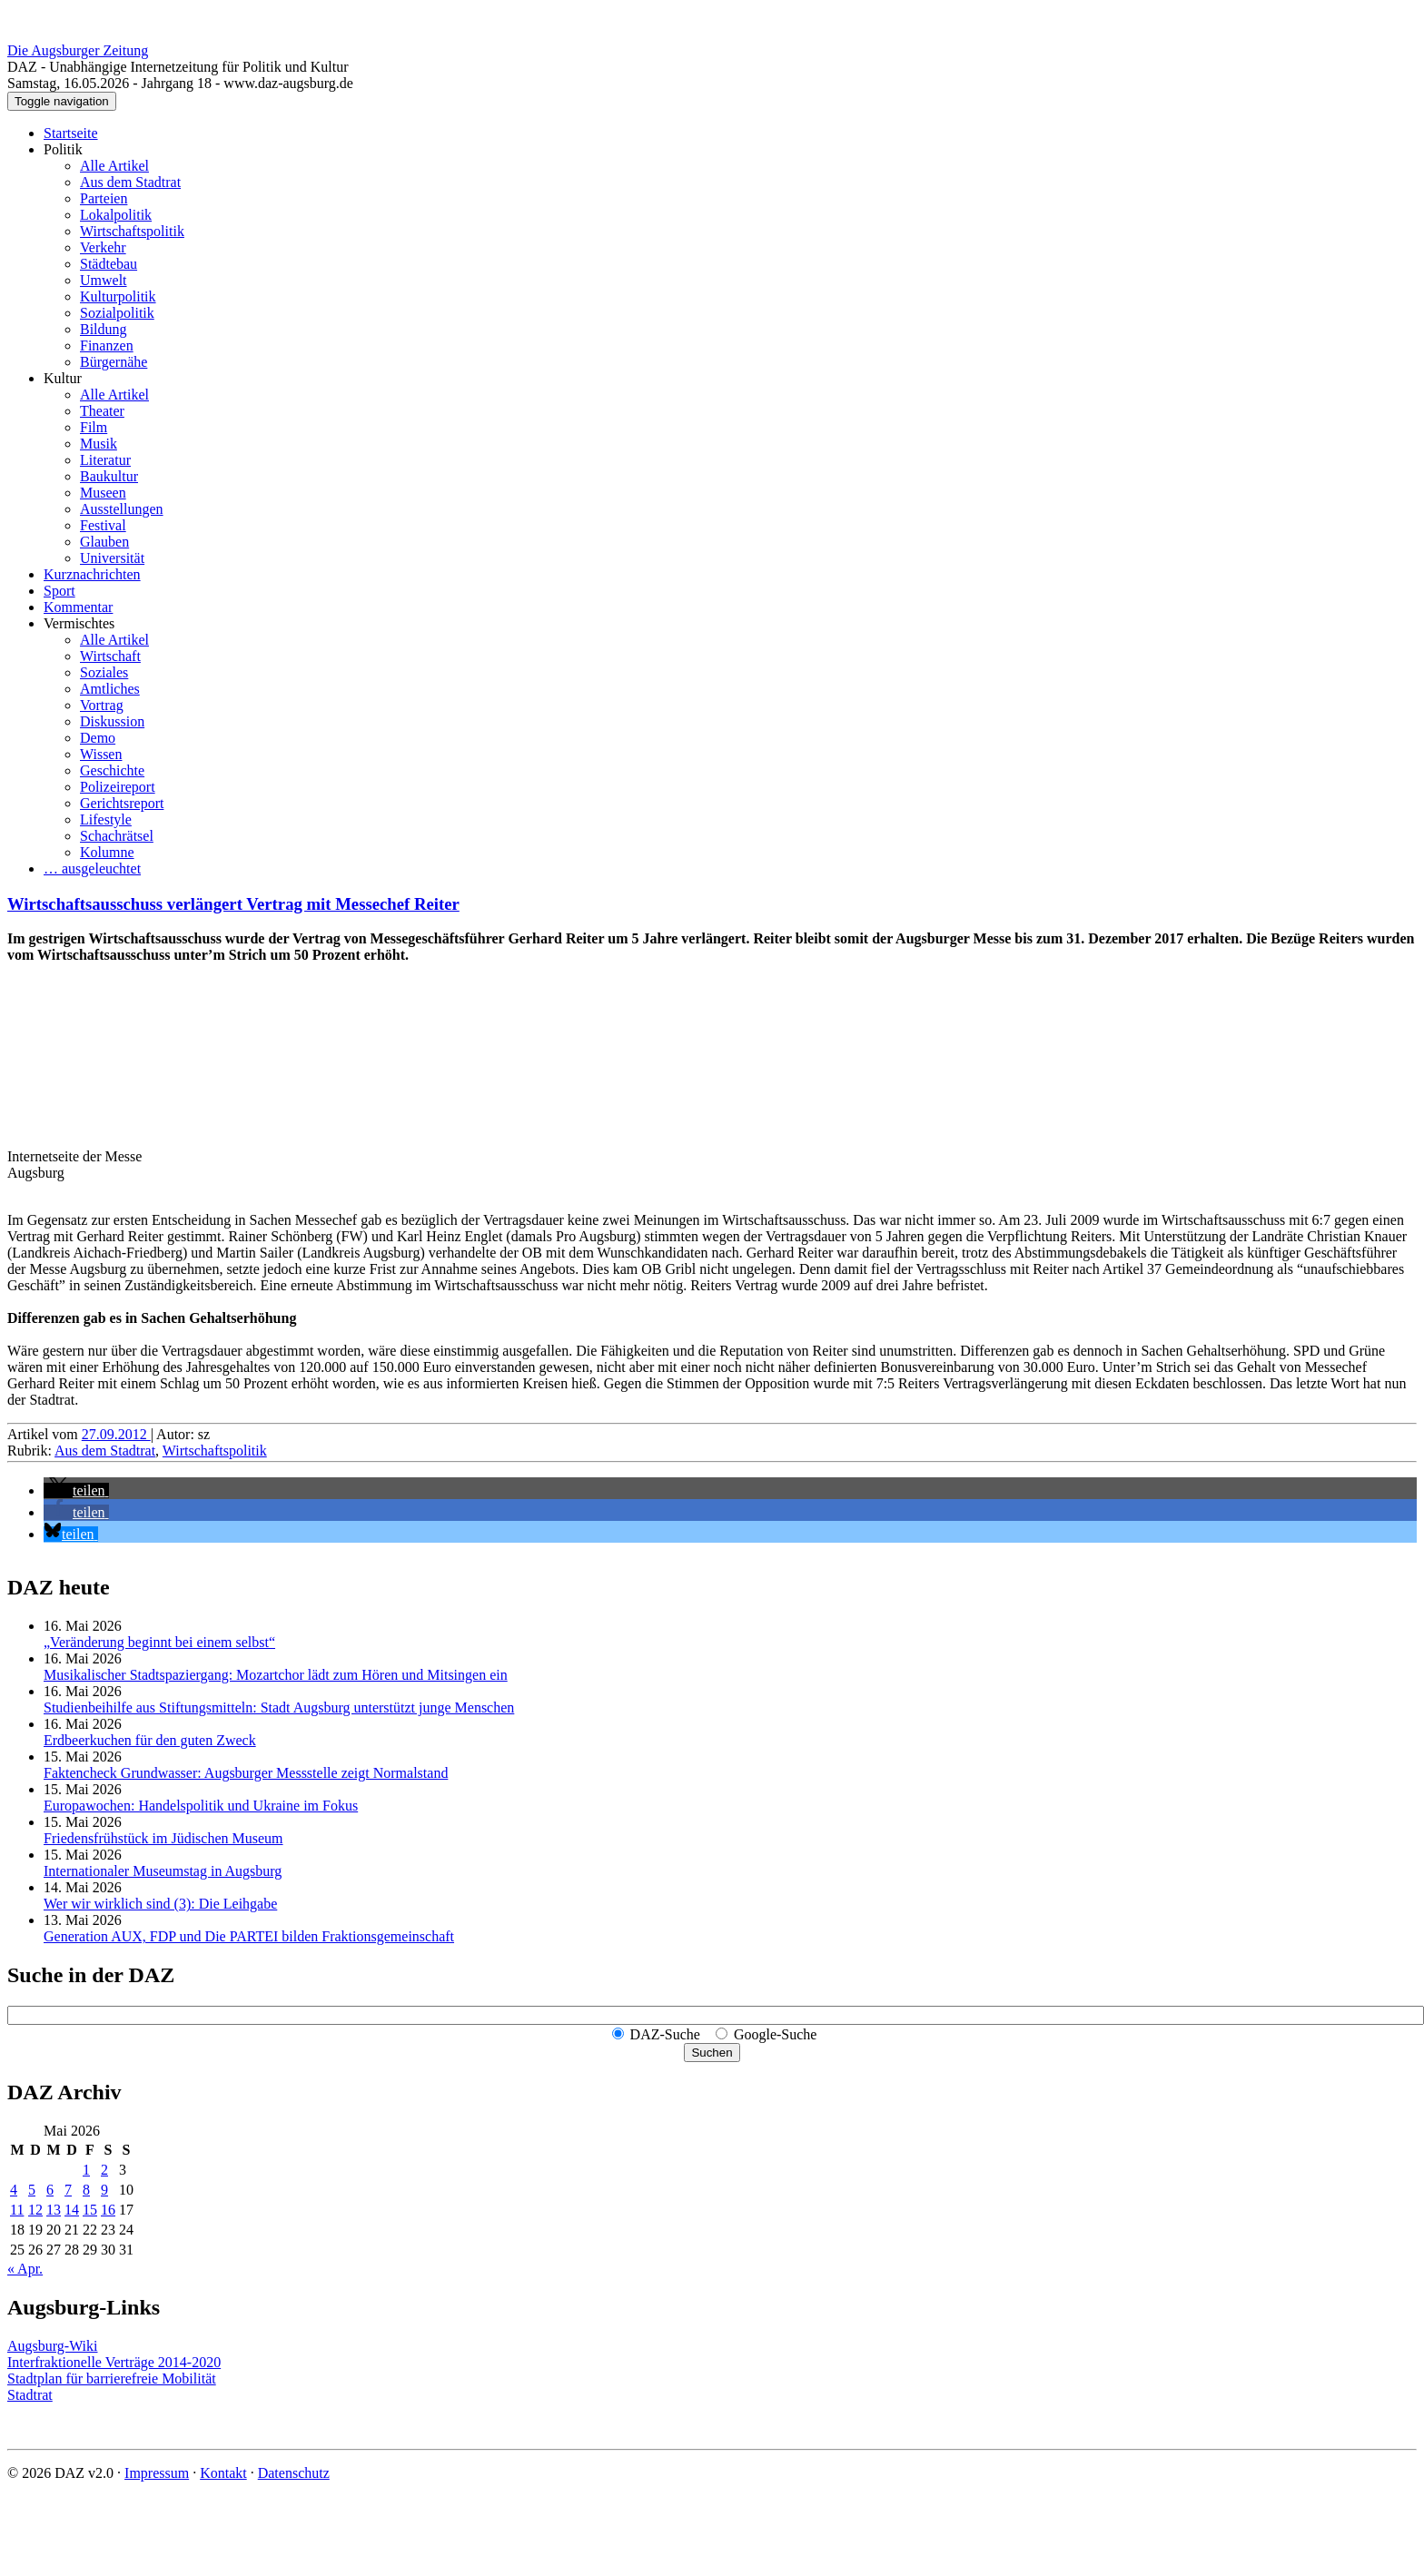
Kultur (63, 378)
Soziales (104, 672)
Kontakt (223, 2473)
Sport (59, 590)
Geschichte (112, 770)
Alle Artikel (114, 165)
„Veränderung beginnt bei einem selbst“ (159, 1642)
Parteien (103, 198)
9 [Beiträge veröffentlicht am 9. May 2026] (104, 2189)
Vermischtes (79, 623)
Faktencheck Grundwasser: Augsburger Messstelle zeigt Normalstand (246, 1773)
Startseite (71, 133)
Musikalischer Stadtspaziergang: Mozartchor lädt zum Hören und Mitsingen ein (276, 1675)
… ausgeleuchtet (92, 868)
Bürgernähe (113, 362)
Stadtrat (30, 2395)
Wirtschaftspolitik (132, 231)
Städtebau (108, 263)
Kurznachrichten (92, 574)
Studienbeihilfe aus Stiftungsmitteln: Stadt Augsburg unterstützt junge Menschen (279, 1707)
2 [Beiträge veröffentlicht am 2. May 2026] (104, 2169)
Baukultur (109, 476)
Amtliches (110, 688)
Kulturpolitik (118, 296)
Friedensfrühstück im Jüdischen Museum (163, 1838)
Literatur (105, 460)
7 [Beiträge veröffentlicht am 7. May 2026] (68, 2189)
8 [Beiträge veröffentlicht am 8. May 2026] (86, 2189)
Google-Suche (775, 2034)
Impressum (156, 2473)
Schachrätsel (116, 836)
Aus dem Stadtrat (130, 182)
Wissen (101, 754)
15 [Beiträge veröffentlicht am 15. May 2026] (90, 2209)
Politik (63, 149)
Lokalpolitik (116, 214)
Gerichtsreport (121, 803)
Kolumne (107, 852)
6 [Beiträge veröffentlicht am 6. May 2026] (50, 2189)
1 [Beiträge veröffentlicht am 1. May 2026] (86, 2169)
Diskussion (112, 721)
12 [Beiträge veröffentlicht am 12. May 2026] (35, 2209)
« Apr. (25, 2268)
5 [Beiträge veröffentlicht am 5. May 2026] (31, 2189)
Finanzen (107, 345)
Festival (103, 525)
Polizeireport (117, 787)
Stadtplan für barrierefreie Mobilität (111, 2378)
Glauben (104, 541)
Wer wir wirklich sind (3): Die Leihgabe (160, 1903)
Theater (102, 411)
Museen (103, 492)
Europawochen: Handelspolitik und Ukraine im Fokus (201, 1805)
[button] (76, 1490)
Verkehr (103, 247)
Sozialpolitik (117, 313)
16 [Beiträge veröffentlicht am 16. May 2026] (108, 2209)
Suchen (711, 2052)
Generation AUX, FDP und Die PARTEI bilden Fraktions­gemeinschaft (249, 1936)
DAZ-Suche (665, 2034)
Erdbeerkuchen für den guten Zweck (150, 1740)
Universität (112, 558)
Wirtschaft (110, 656)
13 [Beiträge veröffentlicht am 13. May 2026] (53, 2209)
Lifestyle (106, 819)
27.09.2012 (116, 1434)
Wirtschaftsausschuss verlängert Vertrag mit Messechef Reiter (233, 903)
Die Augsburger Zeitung (77, 50)
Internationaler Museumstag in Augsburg (163, 1871)
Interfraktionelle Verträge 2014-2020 (114, 2362)
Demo (97, 737)
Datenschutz (294, 2473)
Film (93, 427)
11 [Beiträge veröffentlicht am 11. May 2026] (17, 2209)
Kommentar (78, 607)
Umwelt (103, 280)
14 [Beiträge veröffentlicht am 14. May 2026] (71, 2209)
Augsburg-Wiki (52, 2346)
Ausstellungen (121, 509)
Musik (98, 443)
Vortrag (102, 705)
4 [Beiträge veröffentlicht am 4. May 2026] (13, 2189)
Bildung (103, 329)
